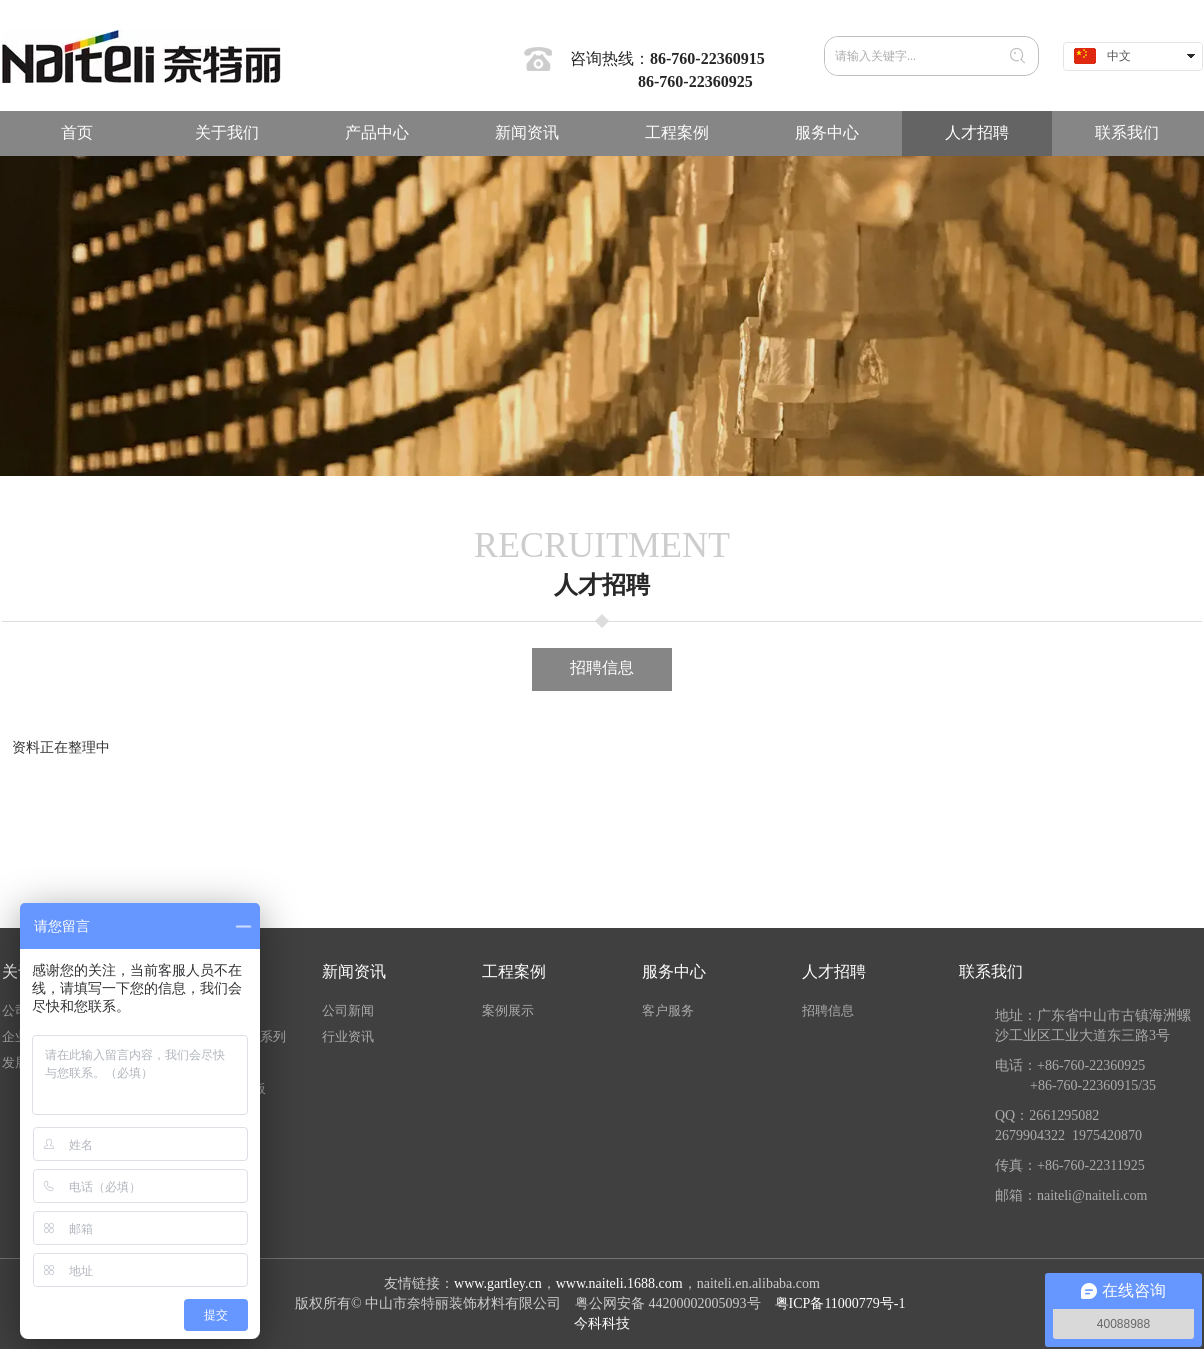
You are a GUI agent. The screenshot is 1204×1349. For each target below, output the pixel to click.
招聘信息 (828, 1010)
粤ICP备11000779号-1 (842, 1303)
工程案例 (514, 971)
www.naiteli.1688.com (619, 1283)
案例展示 (508, 1010)
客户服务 (668, 1010)
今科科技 (602, 1323)
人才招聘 (834, 971)
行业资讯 (348, 1036)
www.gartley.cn (498, 1283)
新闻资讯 (354, 971)
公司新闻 (348, 1010)
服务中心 (674, 971)
